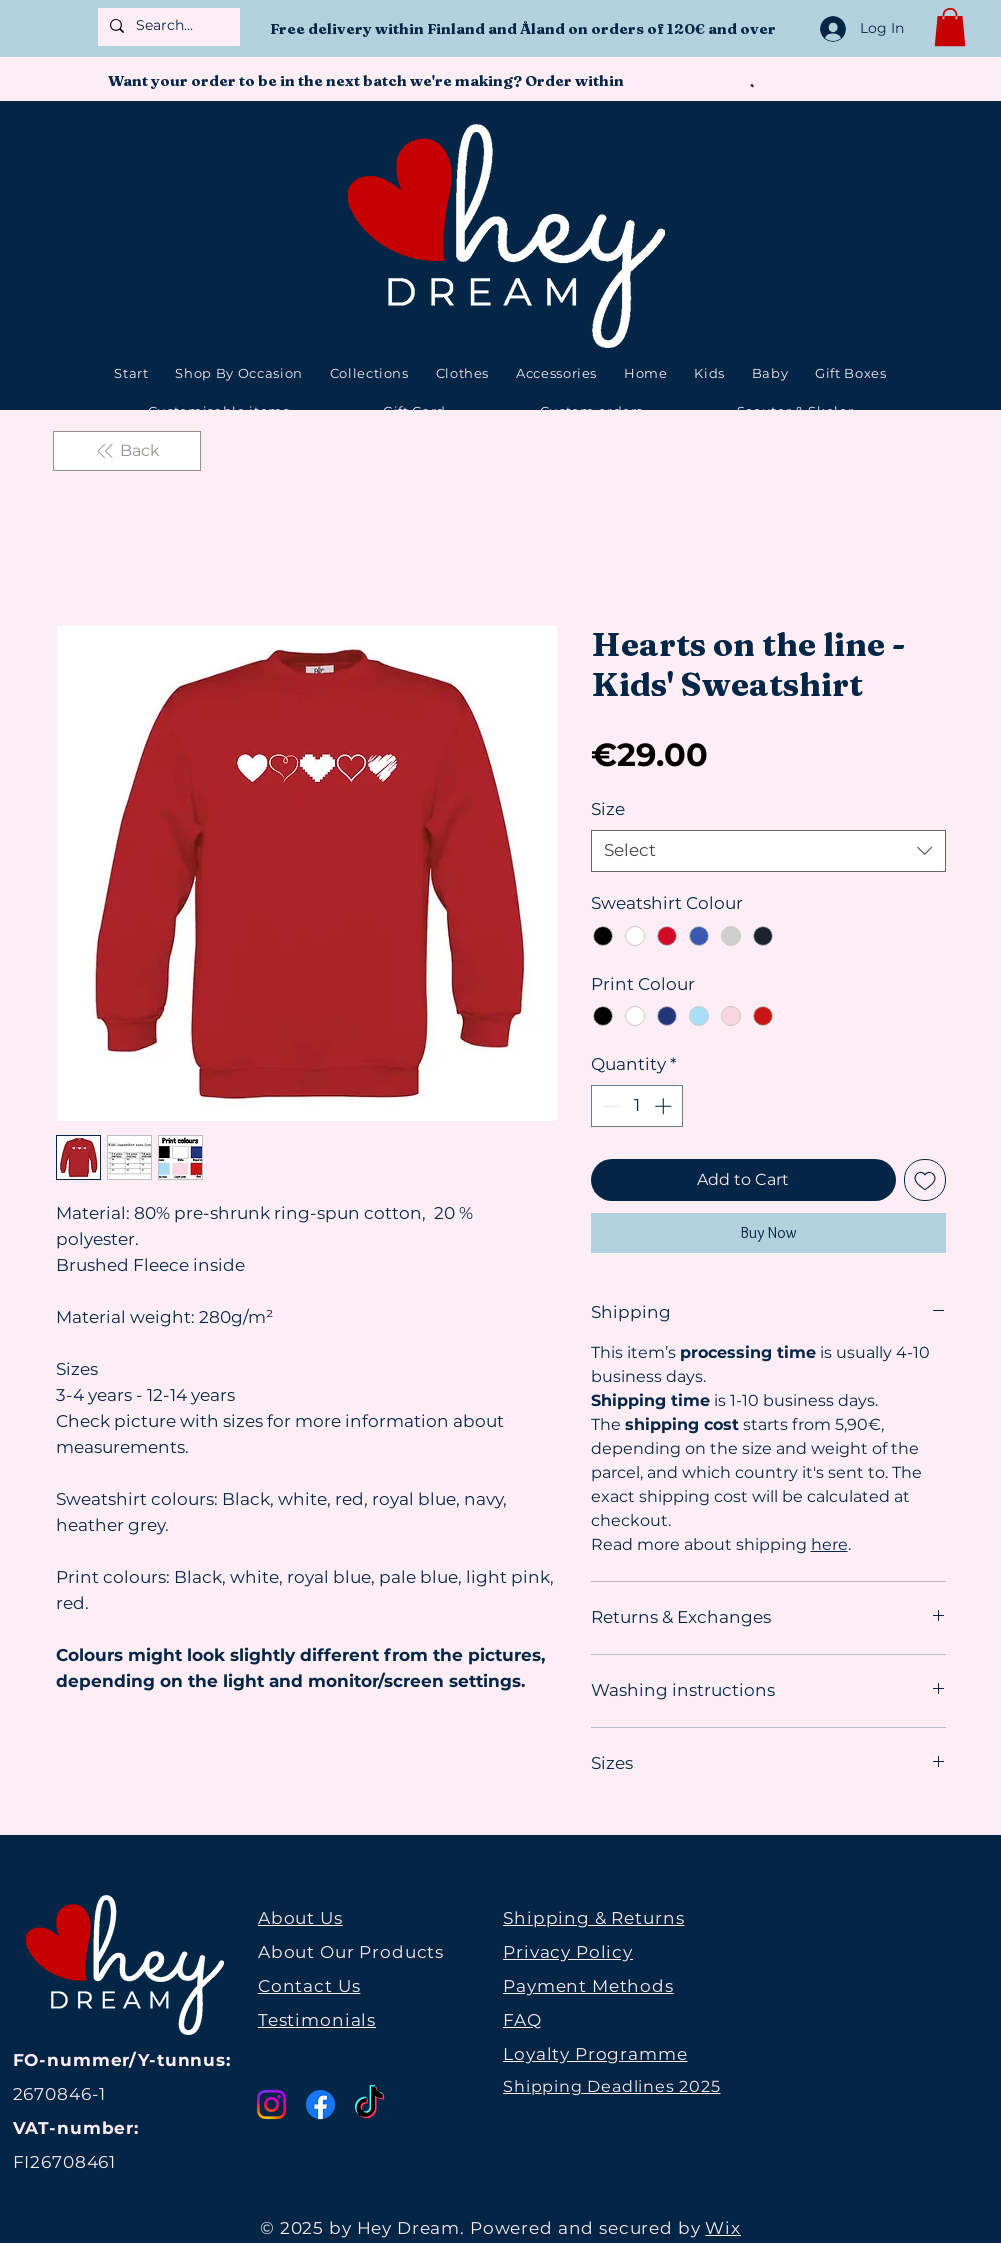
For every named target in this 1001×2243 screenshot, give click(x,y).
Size (608, 809)
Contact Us (309, 1986)
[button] (950, 27)
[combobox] (768, 851)
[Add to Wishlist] (925, 1180)
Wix (723, 2228)
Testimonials (317, 2020)
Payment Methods (588, 1986)
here (829, 1544)
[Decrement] (609, 1106)
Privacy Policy (568, 1952)
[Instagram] (271, 2104)
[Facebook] (320, 2104)
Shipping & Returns (593, 1918)
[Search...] (167, 26)
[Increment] (665, 1106)
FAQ (522, 2020)
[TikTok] (369, 2104)
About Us (300, 1918)
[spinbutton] (636, 1106)
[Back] (127, 451)
